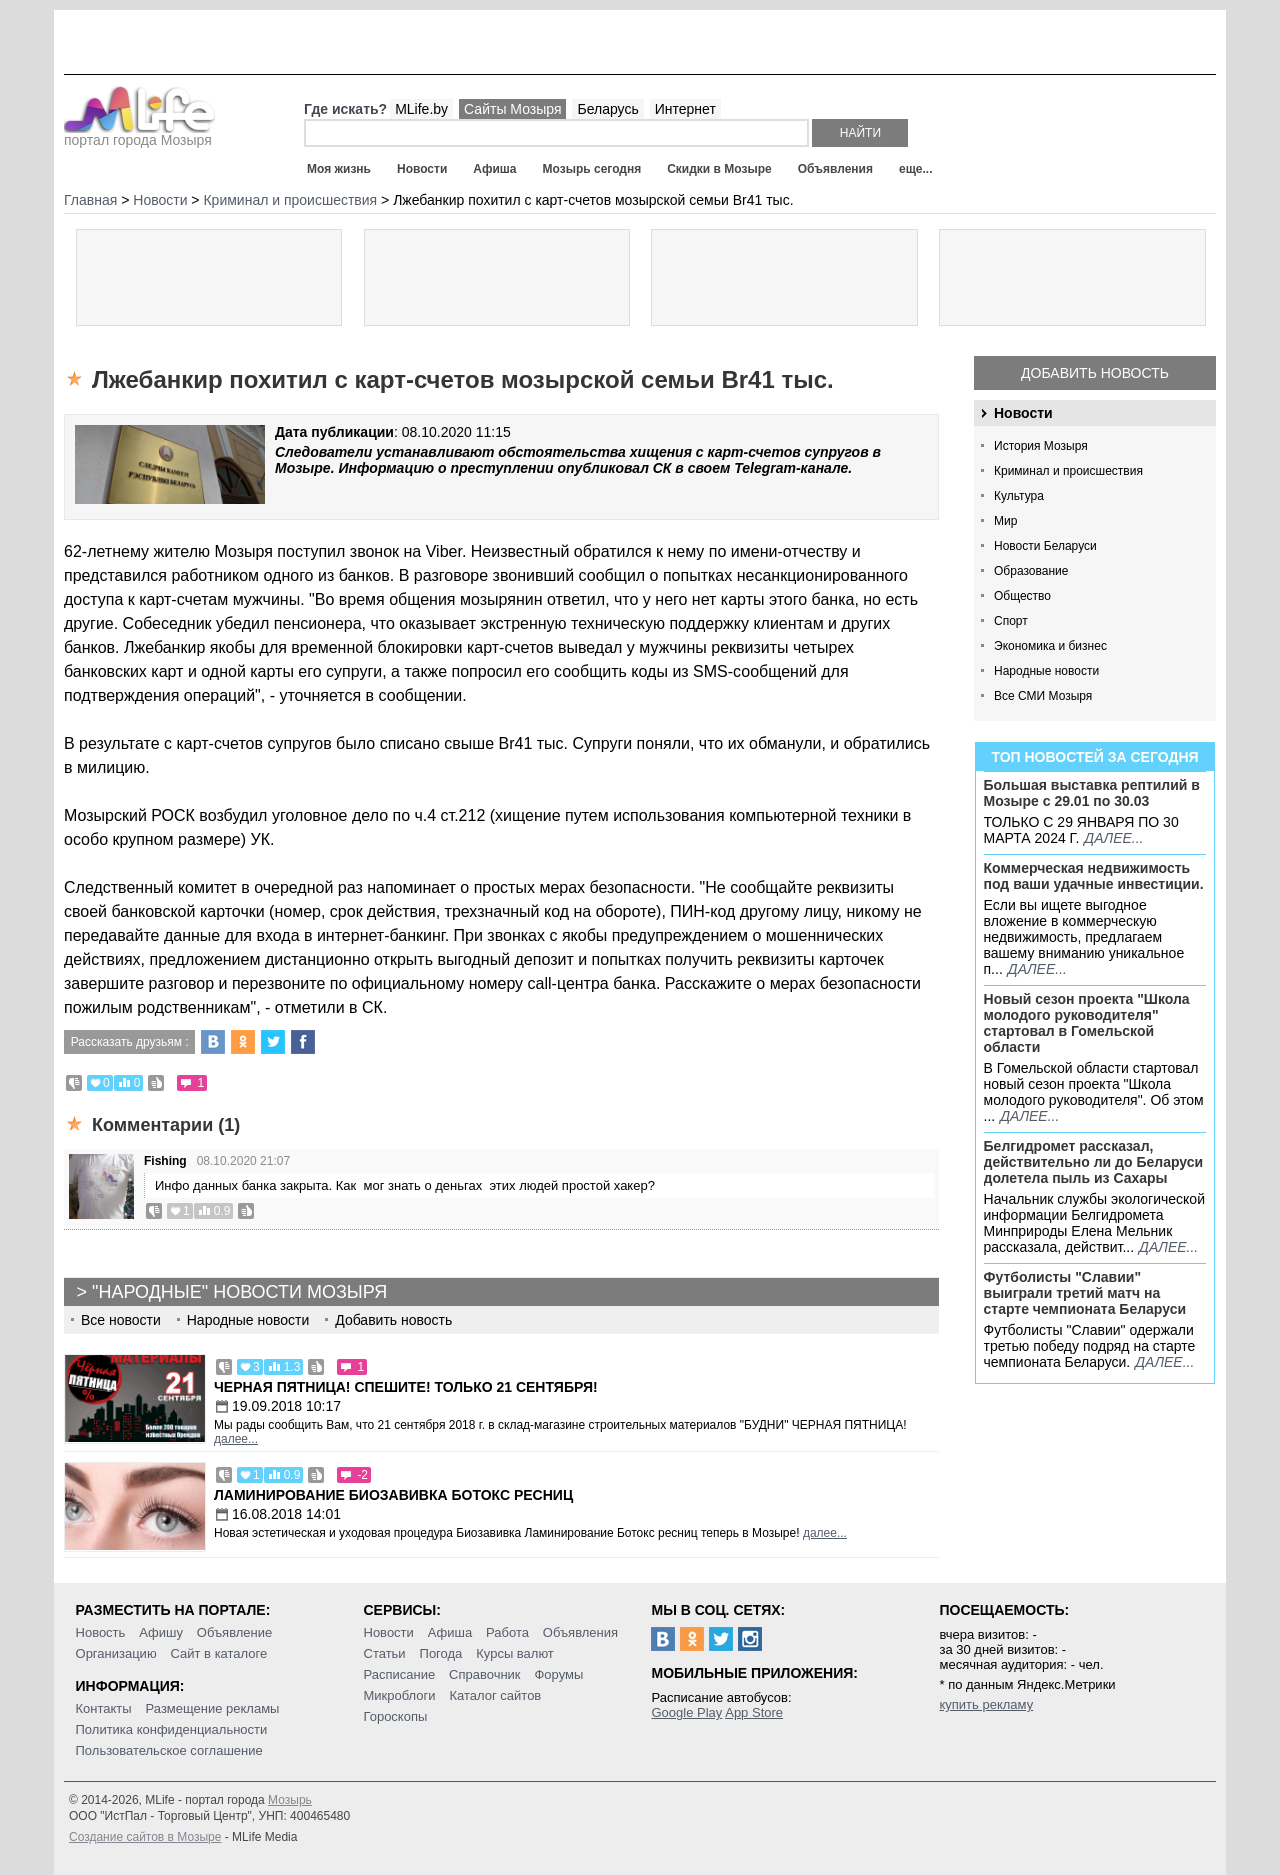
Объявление (234, 1632)
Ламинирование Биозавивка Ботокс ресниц (393, 1495)
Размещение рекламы (213, 1708)
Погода (441, 1653)
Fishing (165, 1161)
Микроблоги (400, 1695)
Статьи (385, 1653)
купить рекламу (986, 1704)
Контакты (104, 1708)
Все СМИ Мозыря (1043, 696)
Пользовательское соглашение (169, 1750)
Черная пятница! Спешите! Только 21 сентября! (406, 1387)
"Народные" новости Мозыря (239, 1292)
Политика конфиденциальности (172, 1729)
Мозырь (290, 1800)
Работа (507, 1632)
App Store (754, 1712)
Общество (1022, 596)
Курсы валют (515, 1653)
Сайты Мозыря (512, 109)
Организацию (116, 1653)
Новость (101, 1632)
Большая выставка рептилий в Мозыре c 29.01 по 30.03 (1092, 793)
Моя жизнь (339, 169)
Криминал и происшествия (1068, 471)
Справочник (485, 1674)
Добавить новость (1095, 373)
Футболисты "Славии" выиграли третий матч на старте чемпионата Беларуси (1085, 1293)
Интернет (685, 109)
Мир (1005, 521)
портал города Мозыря (139, 134)
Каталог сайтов (495, 1695)
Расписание (400, 1674)
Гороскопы (396, 1716)
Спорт (1011, 621)
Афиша (494, 169)
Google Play (686, 1712)
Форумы (558, 1674)
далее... (1113, 838)
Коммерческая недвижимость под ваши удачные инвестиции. (1094, 876)
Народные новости (1046, 671)
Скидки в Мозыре (719, 169)
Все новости (121, 1320)
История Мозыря (1041, 446)
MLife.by (421, 109)
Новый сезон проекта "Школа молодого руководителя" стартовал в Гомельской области (1087, 1023)
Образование (1031, 571)
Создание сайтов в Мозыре (145, 1837)
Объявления (835, 169)
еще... (915, 169)
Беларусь (607, 109)
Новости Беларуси (1045, 546)
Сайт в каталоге (219, 1653)
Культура (1019, 496)
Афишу (161, 1632)
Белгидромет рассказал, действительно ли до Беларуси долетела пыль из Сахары (1094, 1162)
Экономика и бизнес (1050, 646)
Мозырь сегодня (592, 169)
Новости (422, 169)
